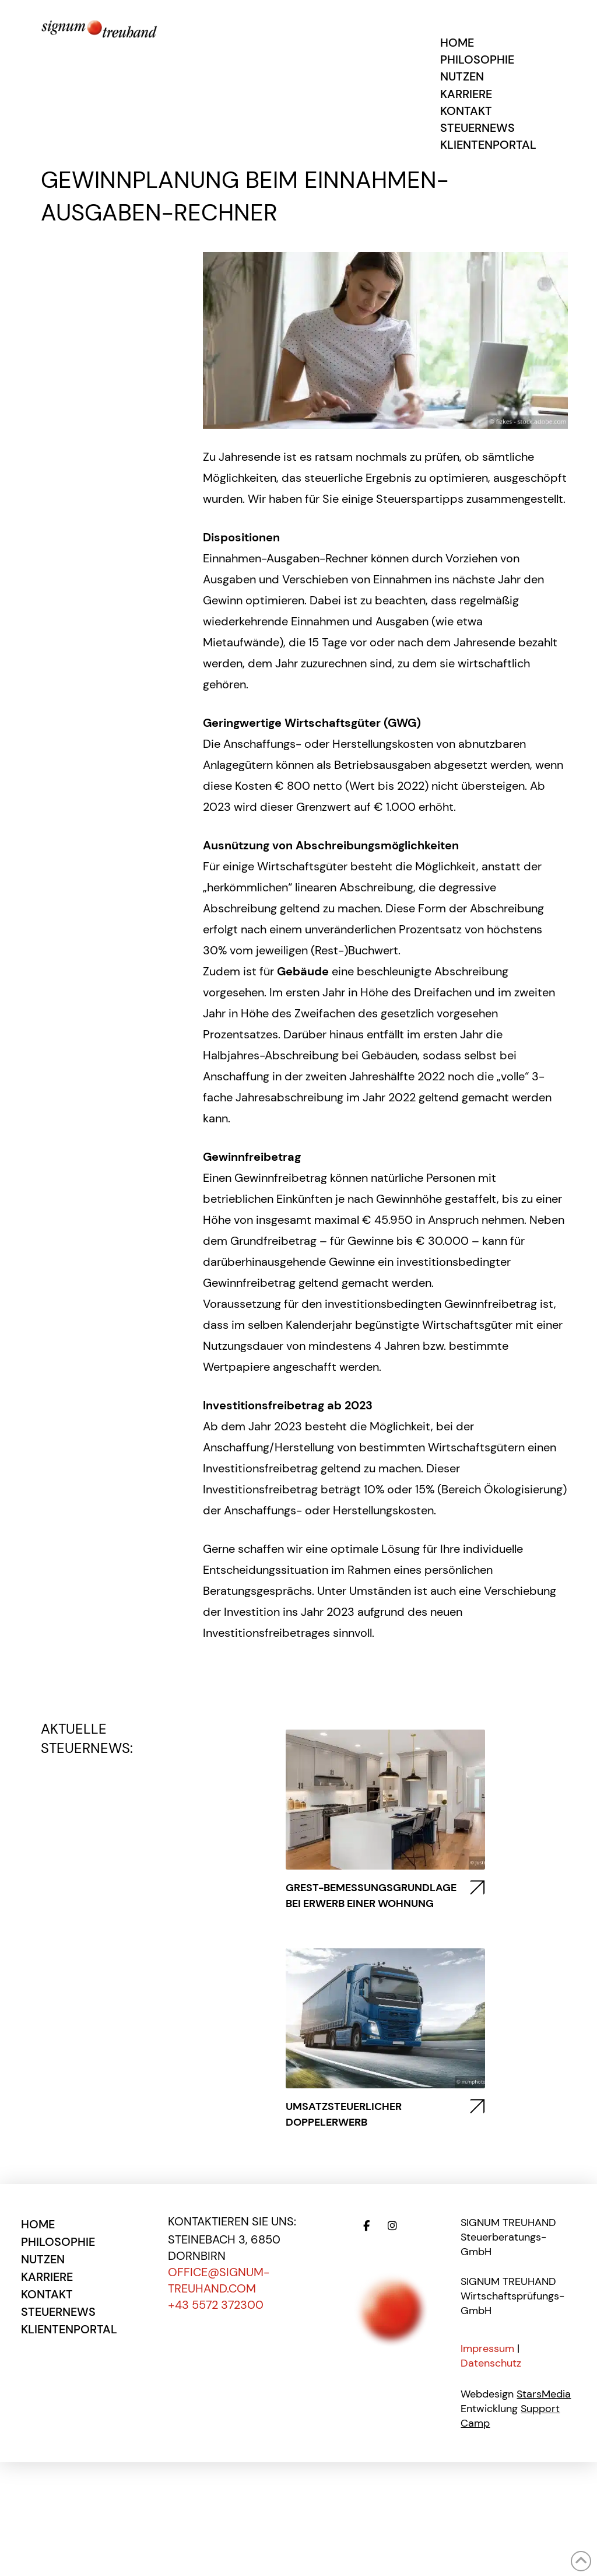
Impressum (487, 2349)
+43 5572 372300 (216, 2304)
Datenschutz (491, 2363)
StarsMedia (544, 2394)
